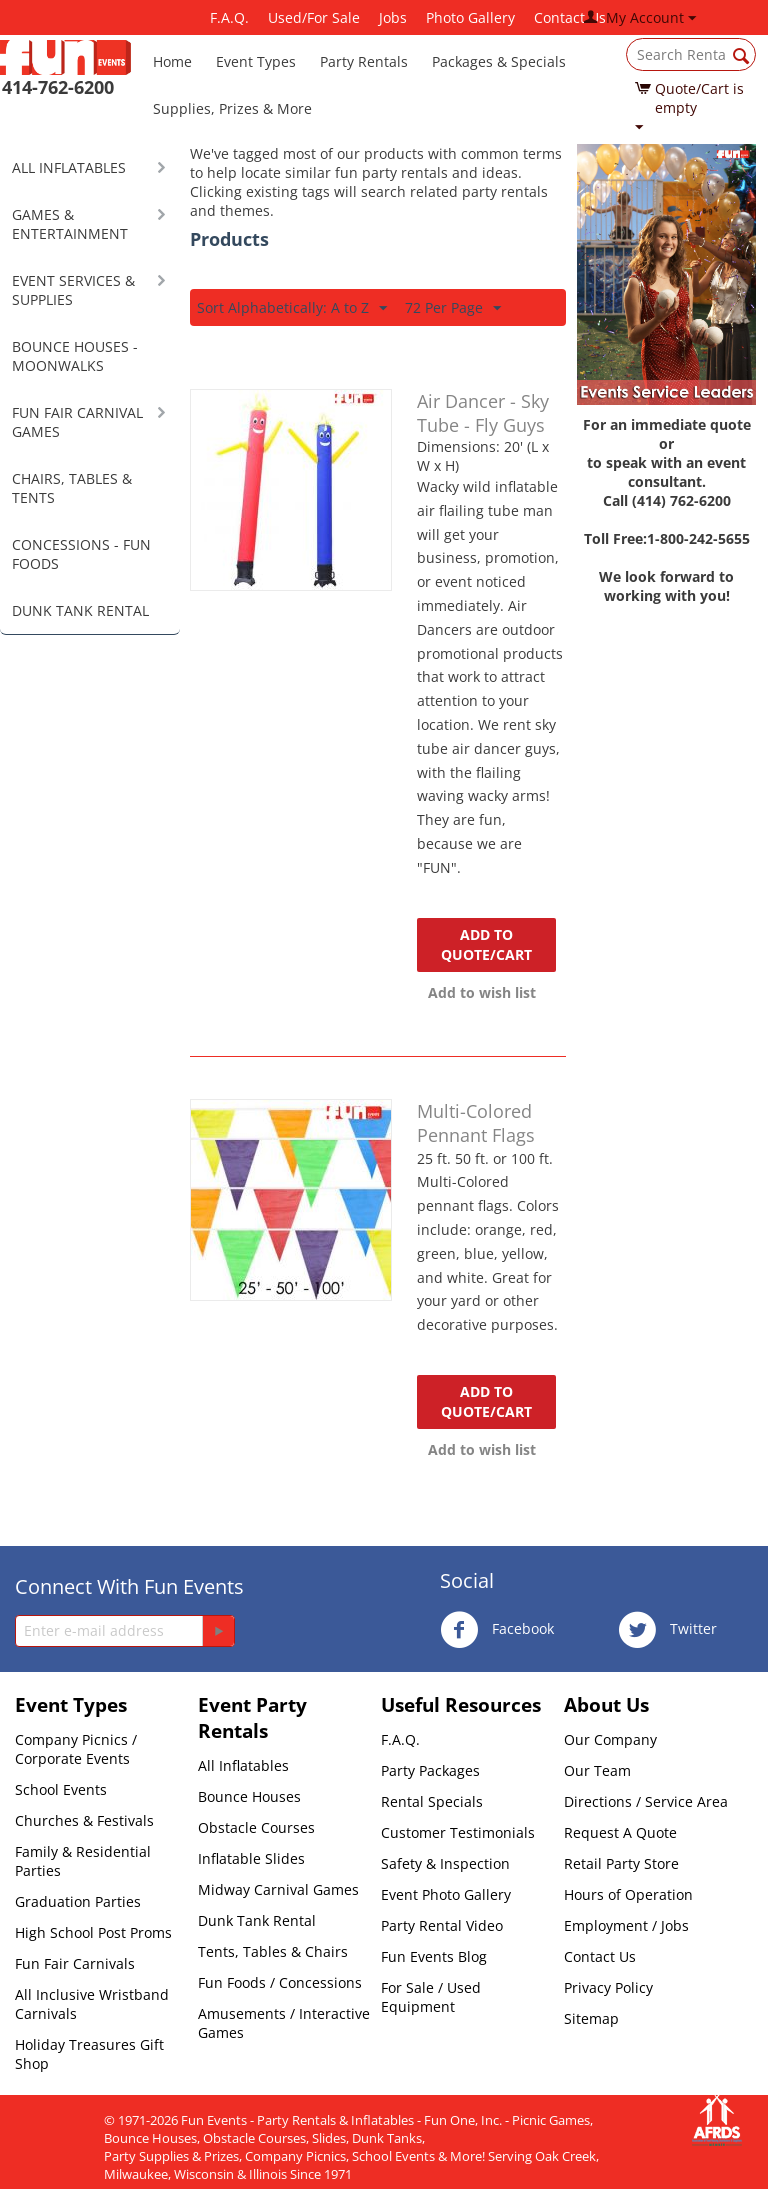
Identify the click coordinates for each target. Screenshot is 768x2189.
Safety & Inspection (445, 1863)
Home (172, 61)
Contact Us (600, 1956)
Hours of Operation (628, 1894)
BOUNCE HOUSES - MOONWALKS (75, 356)
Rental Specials (432, 1801)
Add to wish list (482, 992)
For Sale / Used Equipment (431, 1997)
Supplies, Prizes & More (232, 108)
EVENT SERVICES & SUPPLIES (73, 290)
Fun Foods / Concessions (280, 1982)
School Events (61, 1789)
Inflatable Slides (251, 1858)
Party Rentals (364, 61)
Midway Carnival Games (278, 1889)
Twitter (667, 1630)
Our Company (610, 1739)
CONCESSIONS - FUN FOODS (81, 554)
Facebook (497, 1630)
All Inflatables (243, 1765)
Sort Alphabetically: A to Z (292, 308)
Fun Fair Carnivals (75, 1963)
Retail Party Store (621, 1863)
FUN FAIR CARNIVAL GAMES (77, 422)
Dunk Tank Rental (257, 1920)
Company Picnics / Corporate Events (76, 1749)
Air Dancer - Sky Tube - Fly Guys (483, 413)
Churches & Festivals (84, 1820)
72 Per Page (453, 308)
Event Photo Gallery (446, 1894)
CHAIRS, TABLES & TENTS (72, 488)
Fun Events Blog (434, 1956)
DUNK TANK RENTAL (80, 610)
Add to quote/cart (486, 944)
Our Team (597, 1770)
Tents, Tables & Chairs (273, 1951)
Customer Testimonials (458, 1832)
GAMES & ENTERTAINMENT (70, 224)
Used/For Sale (314, 17)
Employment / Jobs (626, 1925)
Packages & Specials (499, 61)
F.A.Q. (229, 17)
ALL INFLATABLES (69, 167)
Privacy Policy (608, 1987)
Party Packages (430, 1770)
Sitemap (591, 2018)
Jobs (393, 17)
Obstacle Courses (256, 1827)
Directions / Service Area (646, 1801)
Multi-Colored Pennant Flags (476, 1123)
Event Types (256, 61)
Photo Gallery (470, 17)
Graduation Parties (78, 1901)
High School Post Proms (93, 1932)
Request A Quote (620, 1832)
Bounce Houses (249, 1796)
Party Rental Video (442, 1925)
